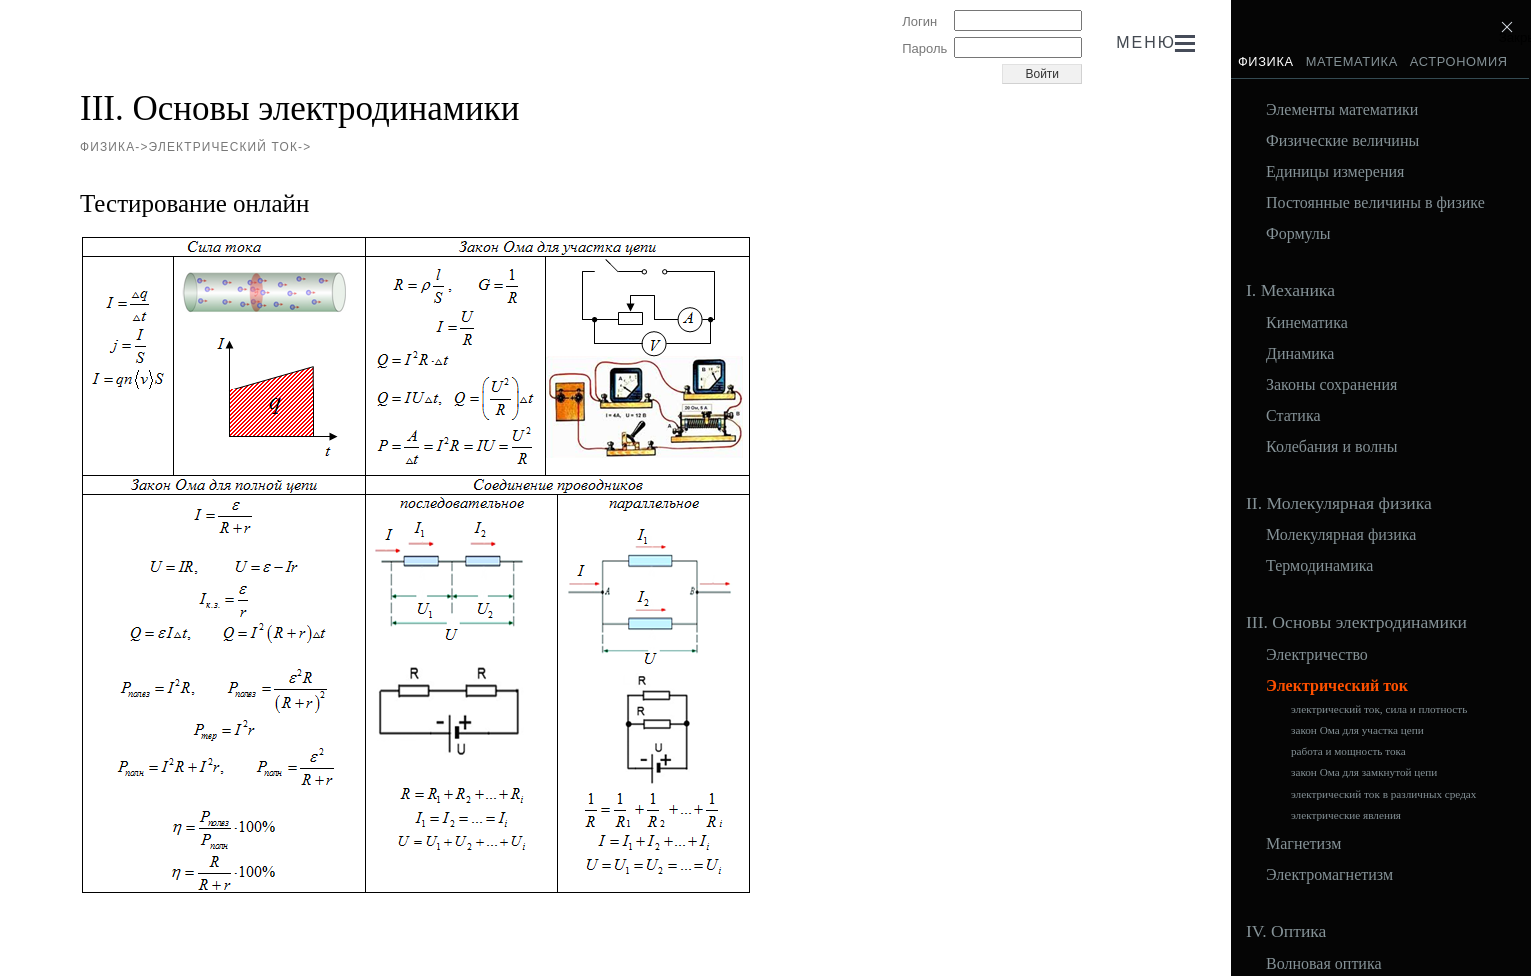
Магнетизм (1303, 844)
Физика (1266, 61)
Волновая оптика (1324, 964)
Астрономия (1459, 61)
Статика (1293, 416)
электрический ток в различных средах (1383, 794)
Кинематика (1307, 323)
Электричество (1317, 655)
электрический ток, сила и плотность (1379, 709)
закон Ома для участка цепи (1357, 730)
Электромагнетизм (1329, 875)
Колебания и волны (1332, 447)
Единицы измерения (1335, 172)
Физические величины (1342, 141)
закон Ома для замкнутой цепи (1364, 772)
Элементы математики (1342, 110)
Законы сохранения (1331, 385)
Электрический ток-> (230, 147)
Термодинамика (1319, 566)
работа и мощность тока (1348, 751)
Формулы (1298, 234)
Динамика (1300, 354)
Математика (1352, 61)
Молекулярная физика (1341, 535)
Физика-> (114, 147)
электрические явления (1346, 815)
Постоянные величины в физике (1375, 203)
